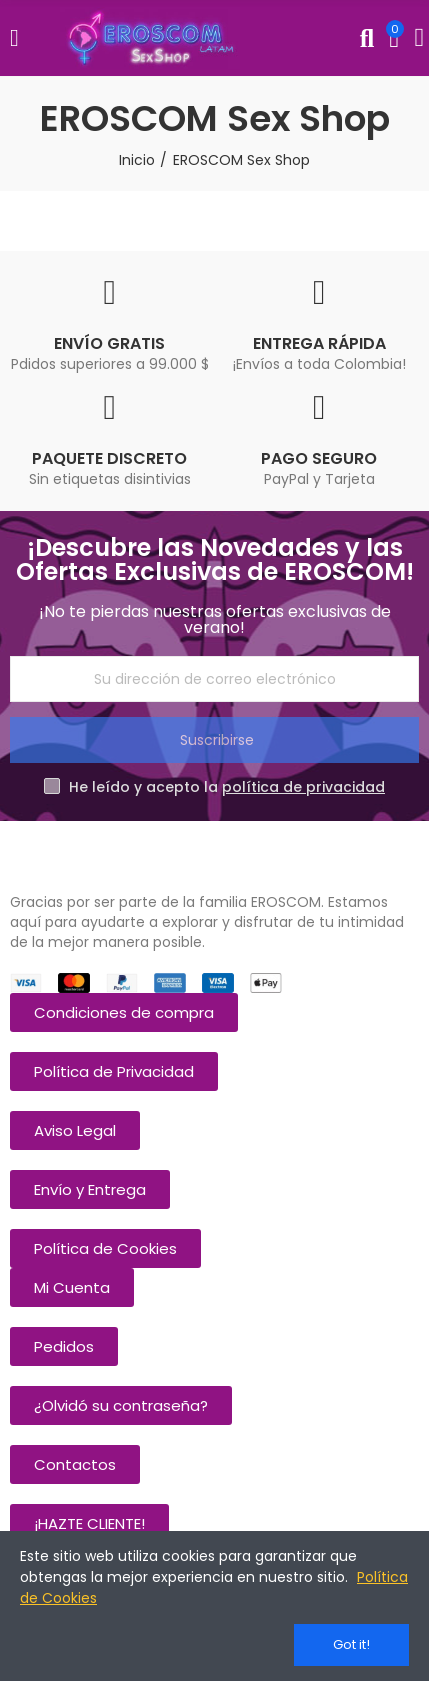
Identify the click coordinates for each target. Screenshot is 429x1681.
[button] (124, 1012)
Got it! (351, 1644)
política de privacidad (303, 787)
